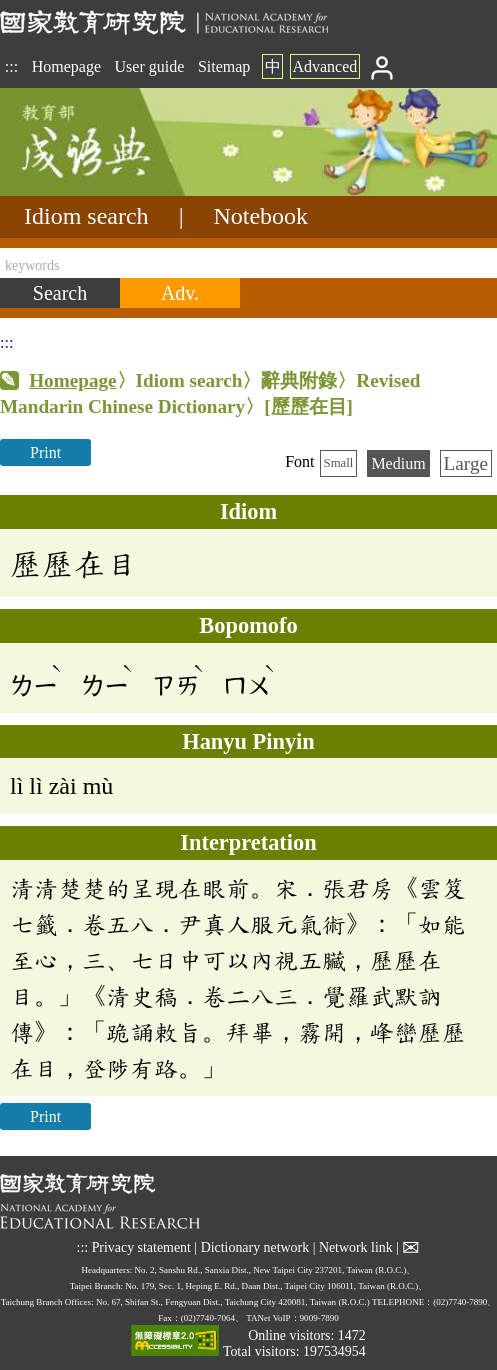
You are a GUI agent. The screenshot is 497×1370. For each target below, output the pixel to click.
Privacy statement (141, 1247)
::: (11, 66)
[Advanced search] (180, 293)
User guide (150, 66)
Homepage (66, 66)
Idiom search (86, 216)
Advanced (324, 66)
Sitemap (224, 66)
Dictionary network (255, 1247)
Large (466, 463)
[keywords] (248, 263)
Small (339, 463)
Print (45, 452)
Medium (398, 463)
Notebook (260, 216)
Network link (356, 1247)
